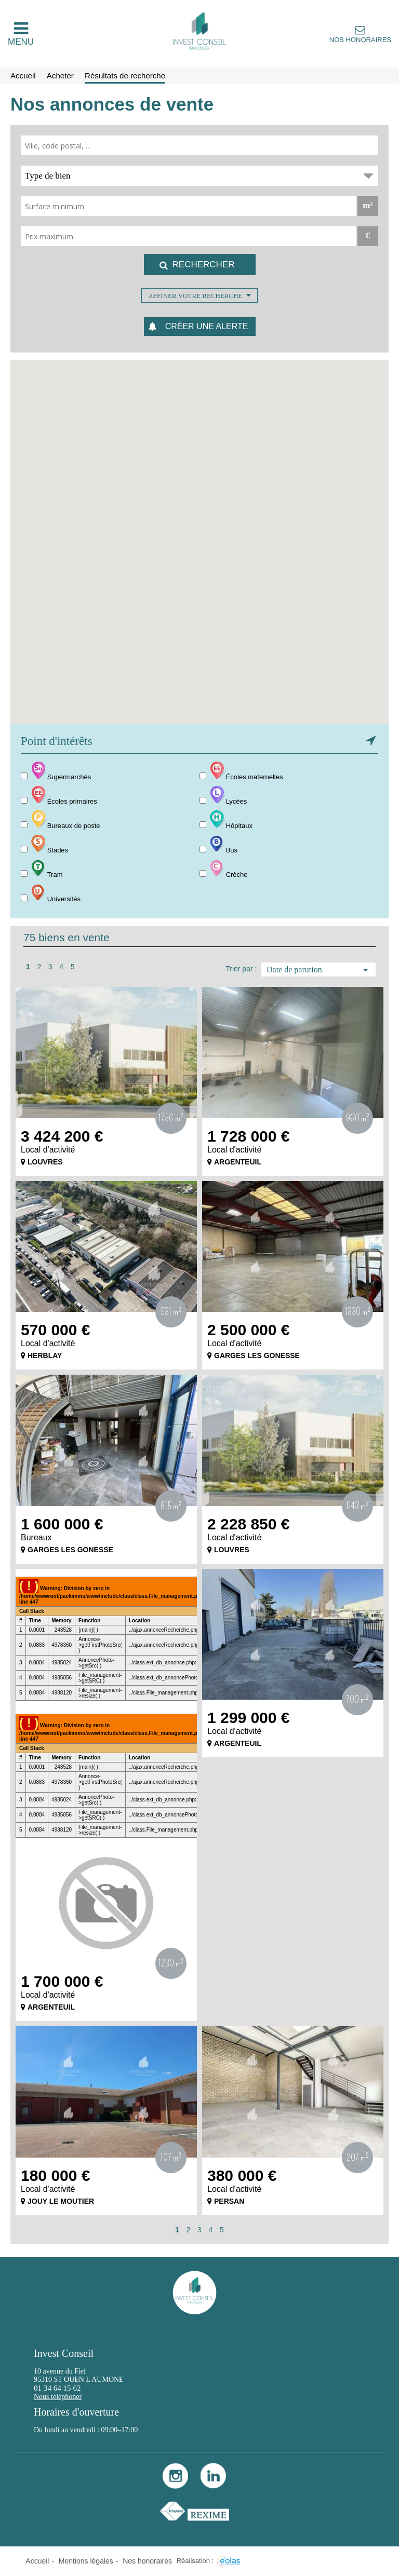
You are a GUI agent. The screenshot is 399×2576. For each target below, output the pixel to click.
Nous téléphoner (58, 2397)
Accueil (37, 2561)
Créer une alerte (206, 326)
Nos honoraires (360, 39)
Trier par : (241, 969)
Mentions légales (86, 2561)
